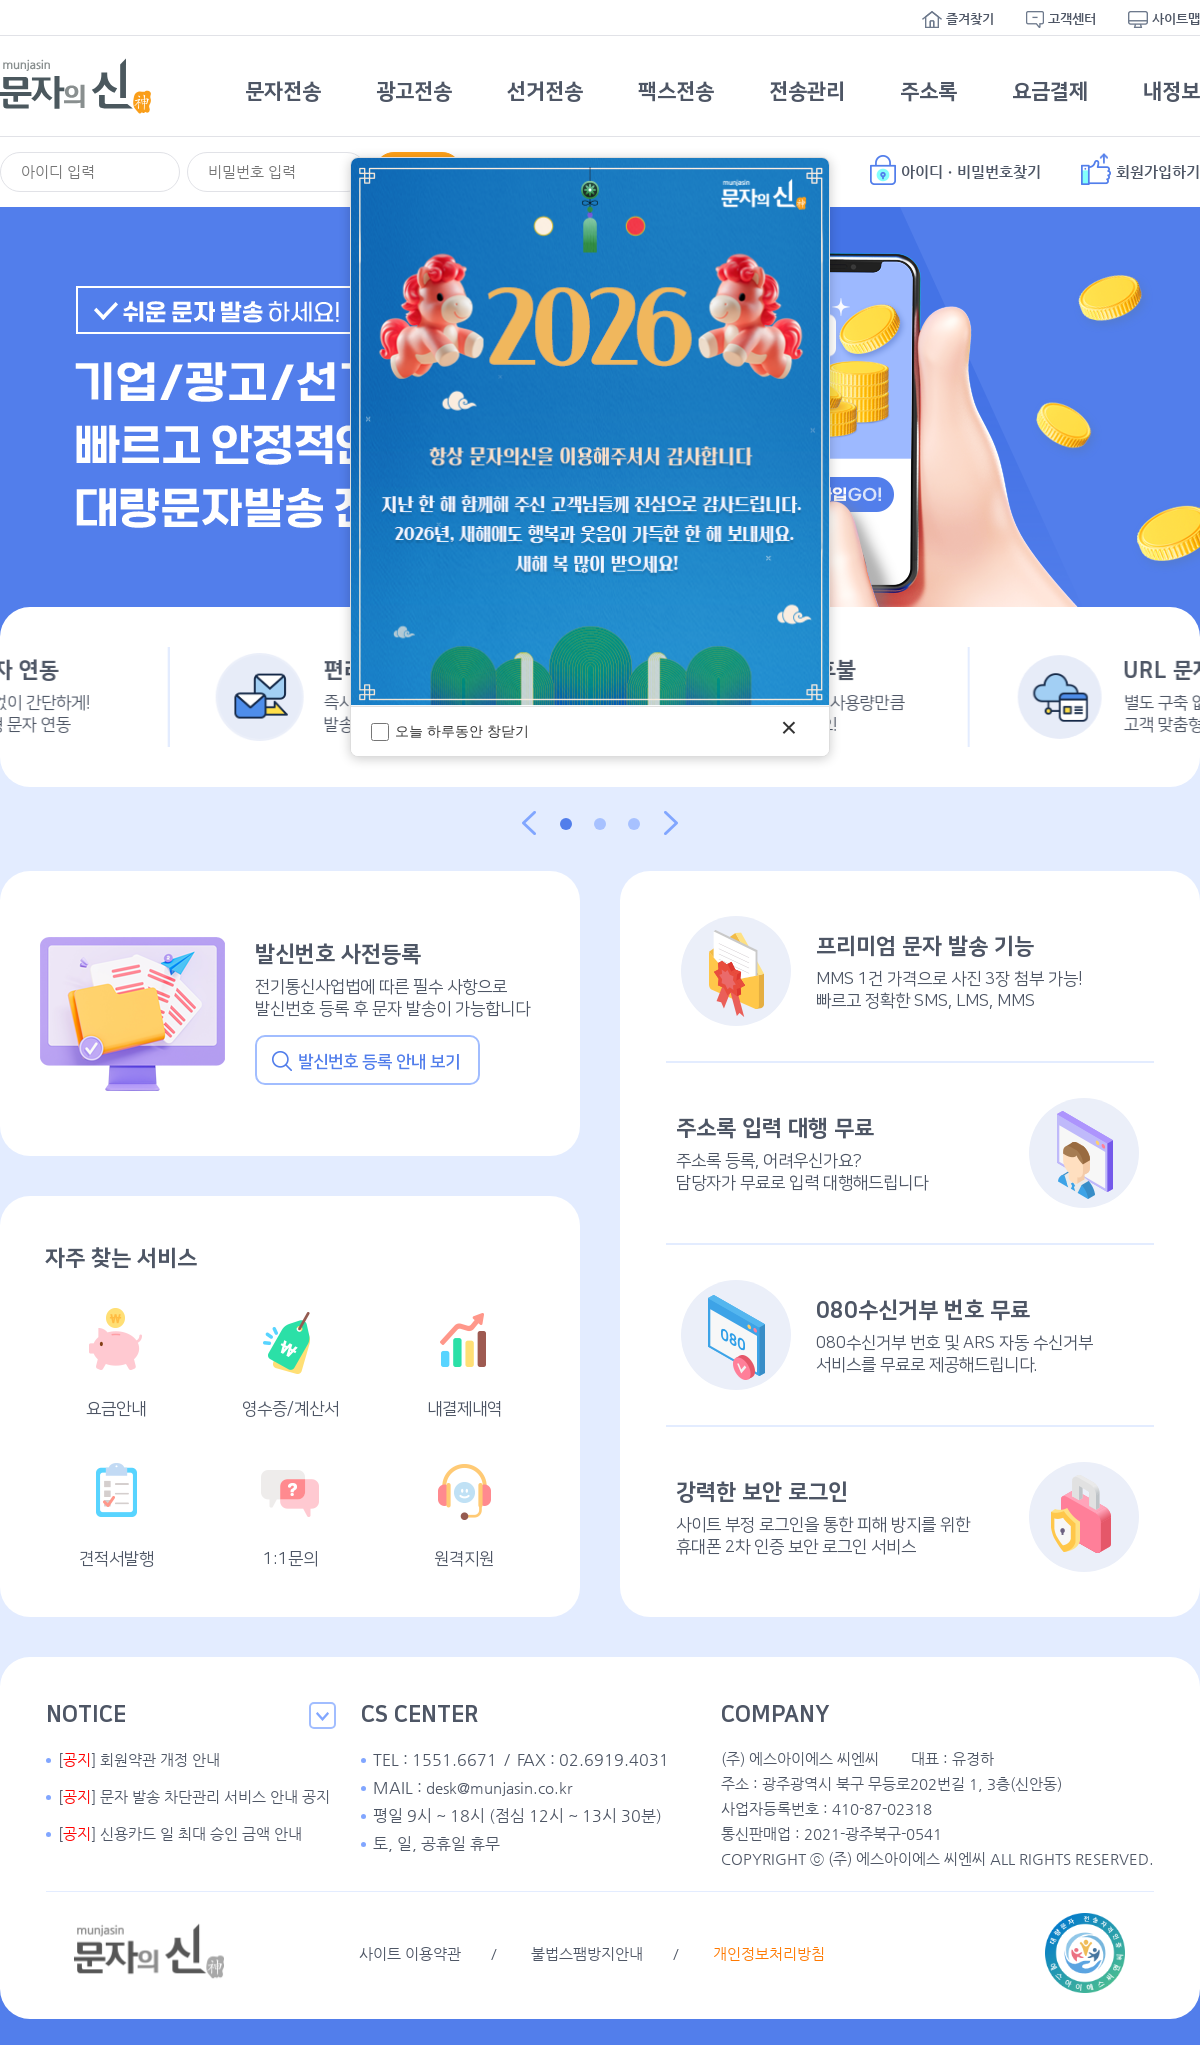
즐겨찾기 (958, 19)
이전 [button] (529, 823)
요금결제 (1050, 91)
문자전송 (283, 91)
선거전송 (545, 91)
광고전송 (414, 91)
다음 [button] (671, 823)
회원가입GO (834, 494)
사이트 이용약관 (410, 1953)
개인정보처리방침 (769, 1953)
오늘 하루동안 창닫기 (450, 732)
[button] (566, 824)
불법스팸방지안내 (587, 1953)
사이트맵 (1164, 19)
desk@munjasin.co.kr (499, 1787)
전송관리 (807, 91)
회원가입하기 (1140, 168)
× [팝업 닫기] (789, 727)
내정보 (1171, 91)
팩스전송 (676, 91)
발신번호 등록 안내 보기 (366, 1061)
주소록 (928, 91)
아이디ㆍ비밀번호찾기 (955, 168)
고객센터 (1061, 19)
